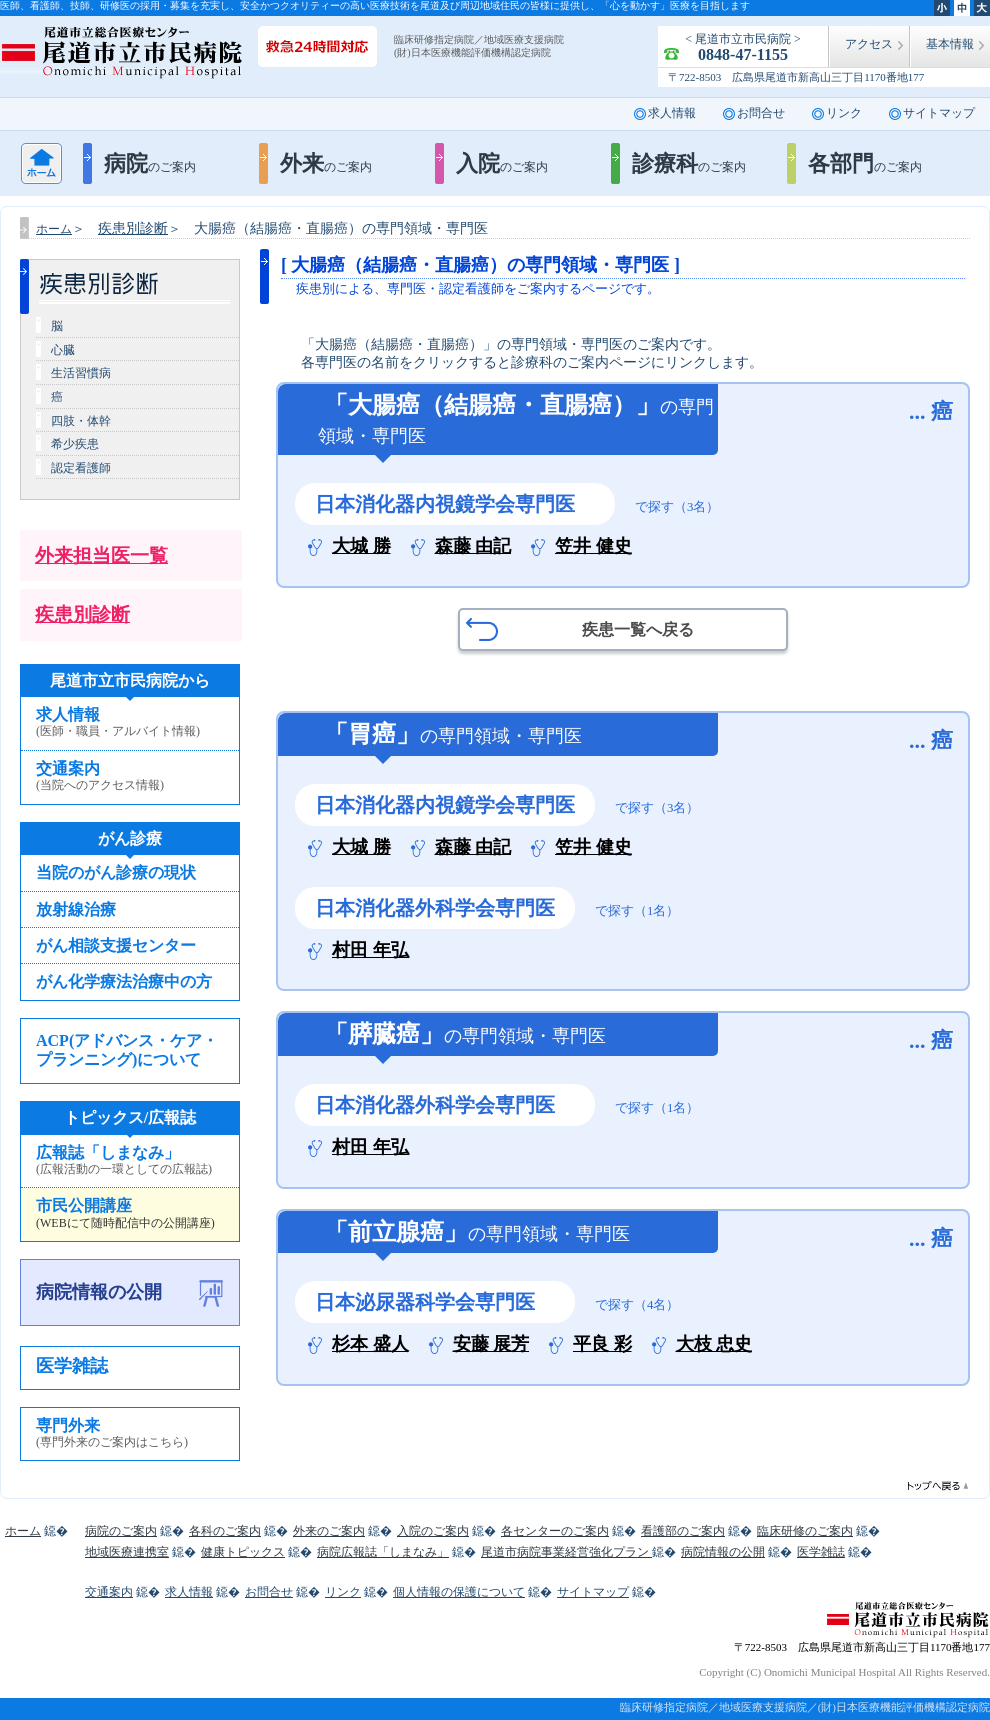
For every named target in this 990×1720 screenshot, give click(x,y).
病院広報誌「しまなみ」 (383, 1552)
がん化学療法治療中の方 (124, 981)
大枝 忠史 (714, 1344)
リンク (844, 113)
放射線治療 (76, 909)
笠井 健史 (593, 546)
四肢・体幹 (81, 421)
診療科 (689, 163)
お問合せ (761, 113)
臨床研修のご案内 (805, 1531)
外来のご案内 (329, 1531)
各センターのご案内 (555, 1531)
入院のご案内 (433, 1531)
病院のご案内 (121, 1531)
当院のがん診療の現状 (116, 872)
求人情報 (672, 113)
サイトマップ (939, 113)
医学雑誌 (72, 1366)
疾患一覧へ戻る (638, 629)
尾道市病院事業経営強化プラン (566, 1552)
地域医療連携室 (127, 1552)
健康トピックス (243, 1552)
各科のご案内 (225, 1531)
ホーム (41, 163)
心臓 (63, 350)
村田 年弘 (370, 950)
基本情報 (950, 44)
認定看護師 (81, 468)
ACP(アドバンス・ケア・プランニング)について (127, 1050)
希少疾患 (75, 444)
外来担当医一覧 (101, 555)
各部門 (865, 163)
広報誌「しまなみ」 (130, 1161)
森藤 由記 (473, 546)
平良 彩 (602, 1344)
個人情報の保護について (459, 1592)
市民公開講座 (130, 1214)
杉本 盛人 (370, 1344)
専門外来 (130, 1434)
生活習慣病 (81, 373)
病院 (150, 163)
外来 (326, 163)
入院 (502, 163)
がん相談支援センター (116, 945)
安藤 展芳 (491, 1344)
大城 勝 (361, 546)
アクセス (869, 44)
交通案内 (130, 777)
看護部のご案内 (683, 1531)
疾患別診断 (82, 614)
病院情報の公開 (99, 1292)
